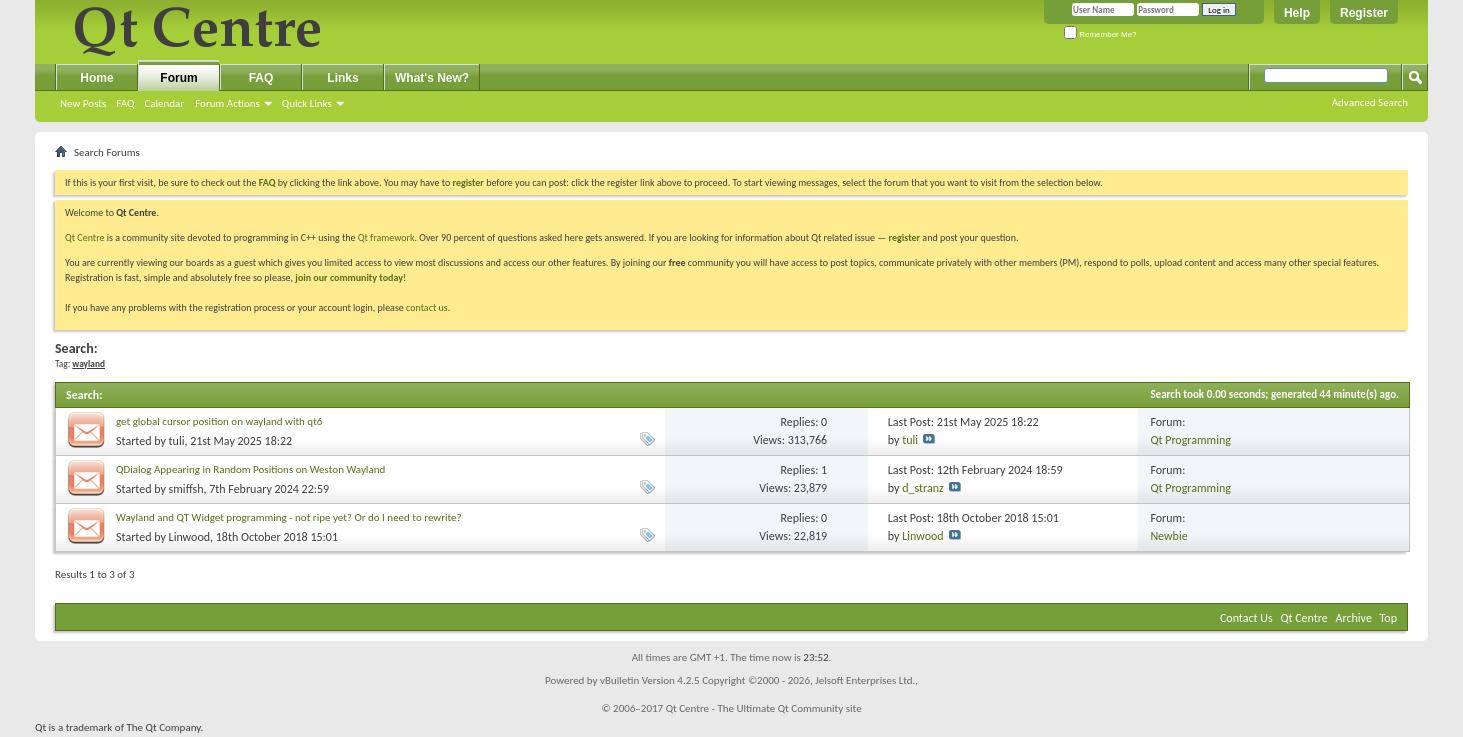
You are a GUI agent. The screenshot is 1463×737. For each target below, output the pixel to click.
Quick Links (307, 103)
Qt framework (386, 237)
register (904, 237)
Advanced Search (1370, 102)
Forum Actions (227, 103)
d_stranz (923, 488)
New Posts (83, 103)
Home (96, 78)
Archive (1354, 618)
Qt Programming (1190, 440)
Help (1297, 13)
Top (1388, 618)
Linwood (189, 537)
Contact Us (1246, 618)
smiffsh (186, 489)
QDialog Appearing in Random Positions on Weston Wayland (250, 469)
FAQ (125, 103)
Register (1364, 13)
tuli (177, 441)
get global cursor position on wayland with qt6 (219, 421)
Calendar (164, 103)
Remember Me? (1100, 34)
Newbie (1168, 536)
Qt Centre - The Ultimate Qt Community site (764, 708)
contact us (427, 307)
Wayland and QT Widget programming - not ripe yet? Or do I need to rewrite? (289, 517)
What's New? (432, 78)
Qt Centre (85, 237)
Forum (178, 78)
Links (342, 78)
